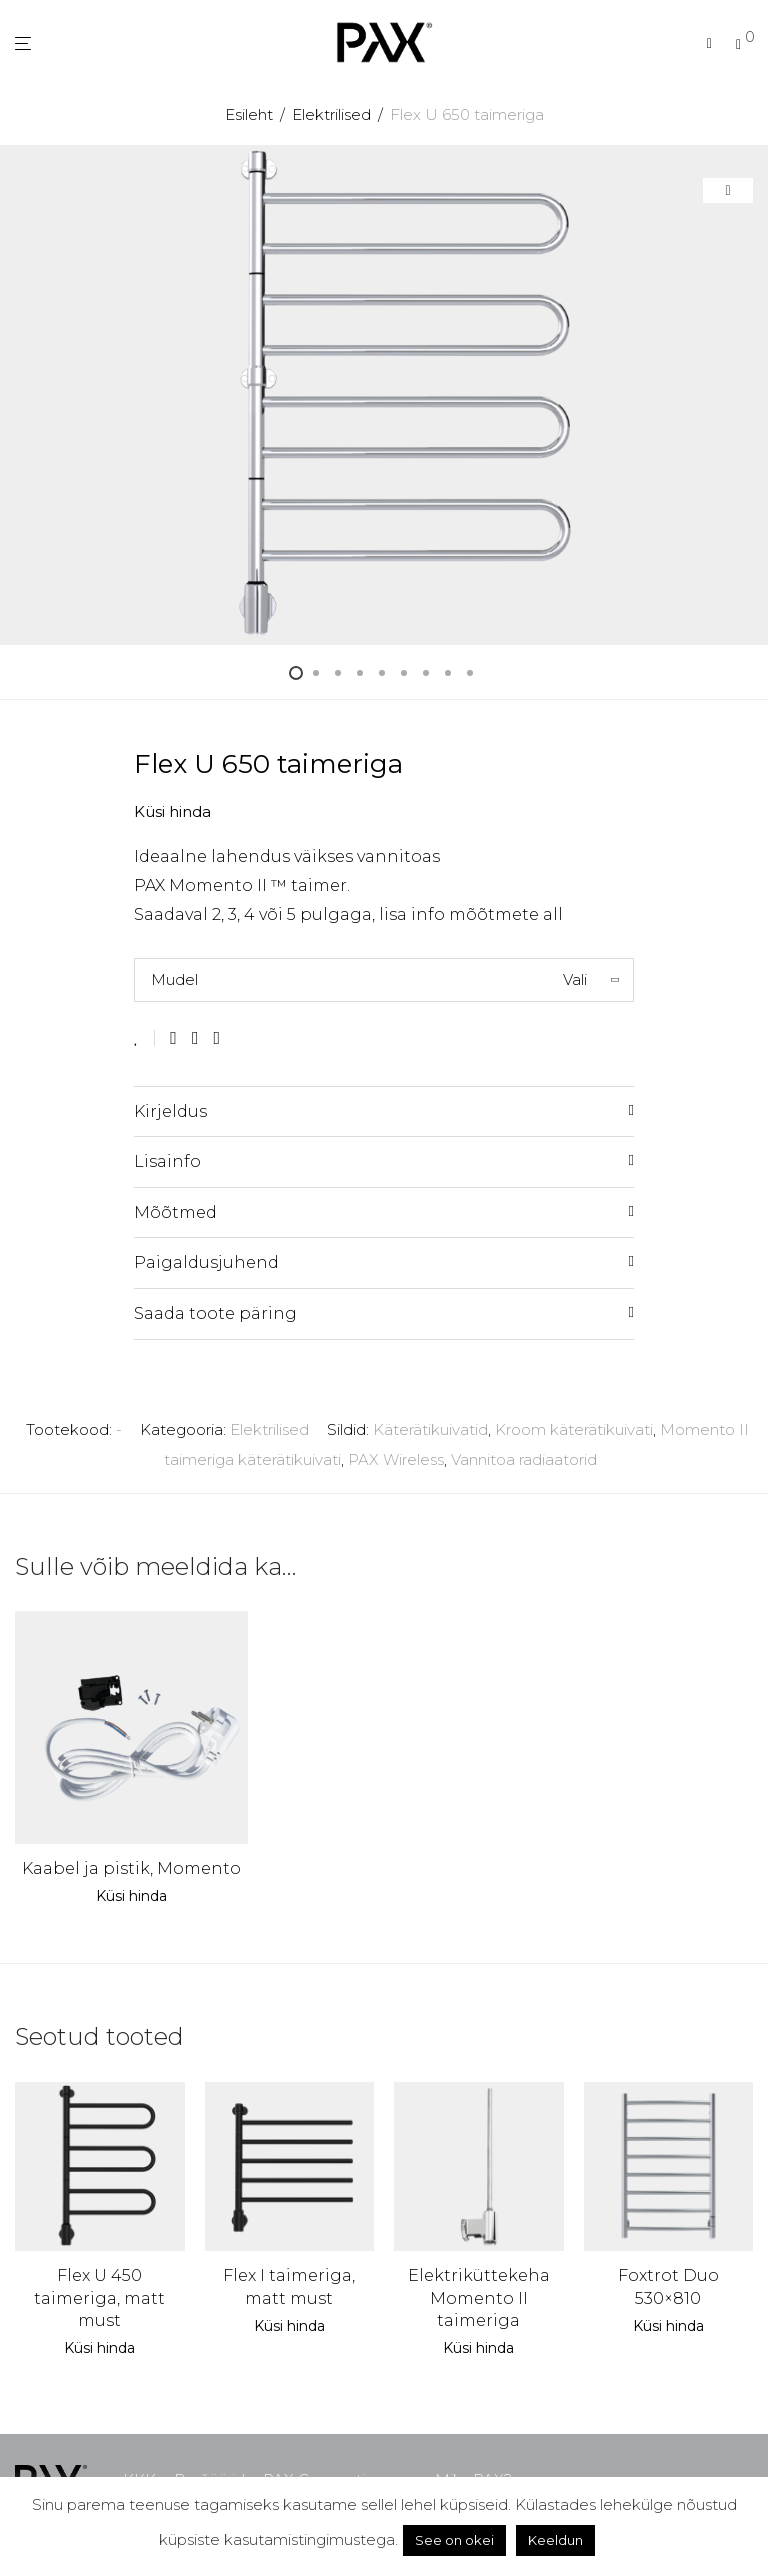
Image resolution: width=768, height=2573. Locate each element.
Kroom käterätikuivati (574, 1429)
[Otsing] (709, 43)
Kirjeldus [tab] (170, 1111)
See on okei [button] (454, 2540)
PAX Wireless (396, 1459)
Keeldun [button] (555, 2540)
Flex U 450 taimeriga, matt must (99, 2298)
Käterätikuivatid (430, 1429)
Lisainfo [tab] (167, 1161)
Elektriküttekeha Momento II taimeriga (479, 2298)
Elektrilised (331, 114)
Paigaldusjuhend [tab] (206, 1262)
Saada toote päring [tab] (215, 1313)
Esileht (249, 114)
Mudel (174, 979)
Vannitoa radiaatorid (524, 1459)
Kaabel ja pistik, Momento (131, 1868)
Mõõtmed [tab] (175, 1212)
